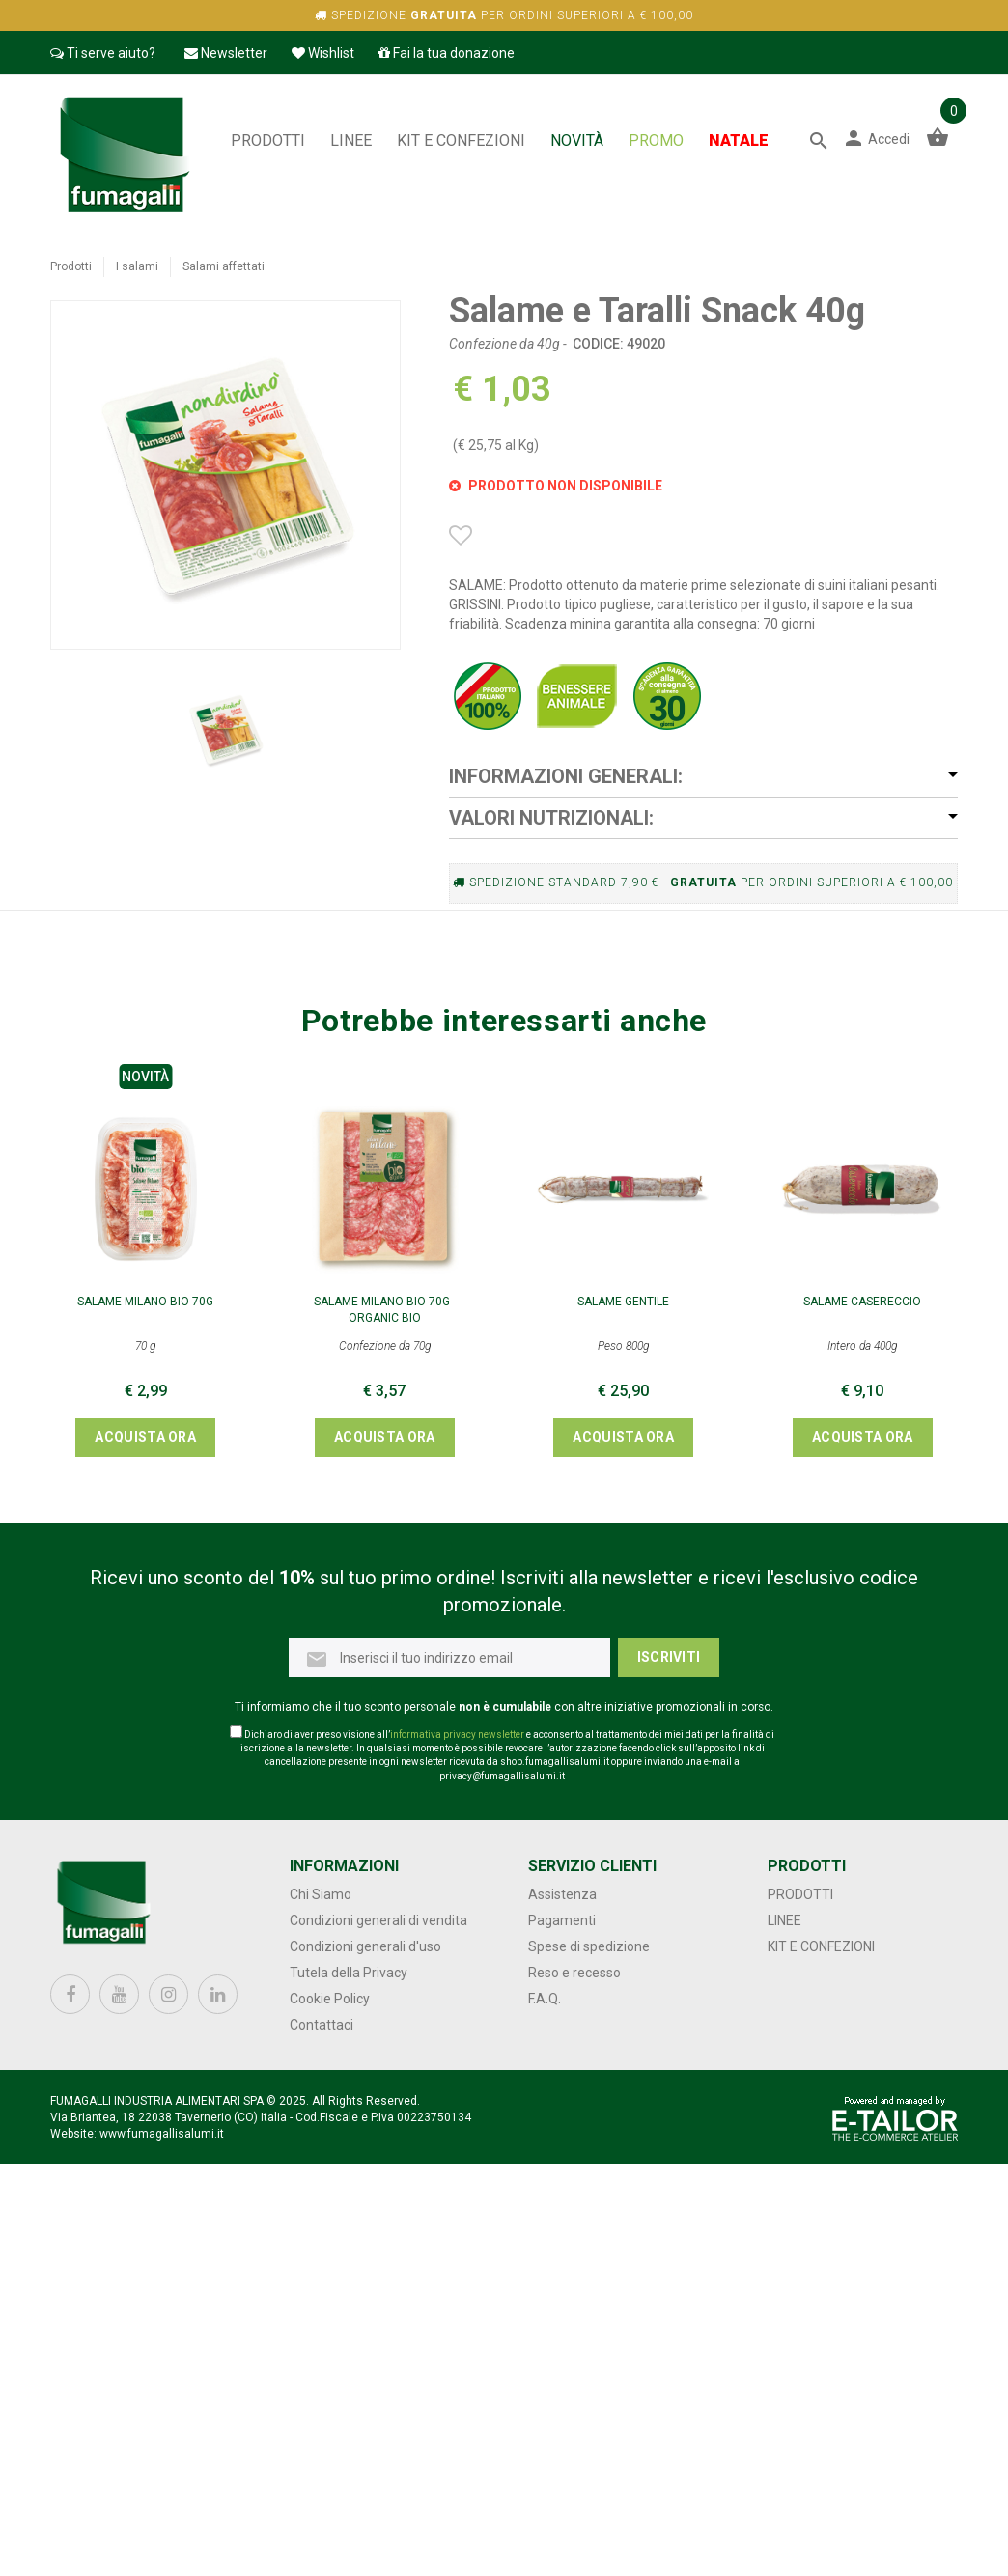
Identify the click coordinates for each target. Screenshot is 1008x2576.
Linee (351, 140)
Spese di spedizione (589, 1946)
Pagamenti (562, 1920)
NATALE (739, 140)
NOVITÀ (576, 140)
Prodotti (268, 140)
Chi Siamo (320, 1894)
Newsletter (225, 53)
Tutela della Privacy (348, 1972)
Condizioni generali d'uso (365, 1946)
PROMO (656, 140)
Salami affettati (223, 266)
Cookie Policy (330, 1998)
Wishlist (323, 53)
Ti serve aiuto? (102, 53)
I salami (137, 266)
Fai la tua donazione (446, 53)
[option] (225, 729)
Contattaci (321, 2024)
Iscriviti (669, 1657)
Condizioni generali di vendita (378, 1920)
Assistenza (562, 1894)
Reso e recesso (574, 1972)
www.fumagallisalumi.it (161, 2134)
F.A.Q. (544, 1998)
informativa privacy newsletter (457, 1734)
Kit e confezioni (461, 140)
